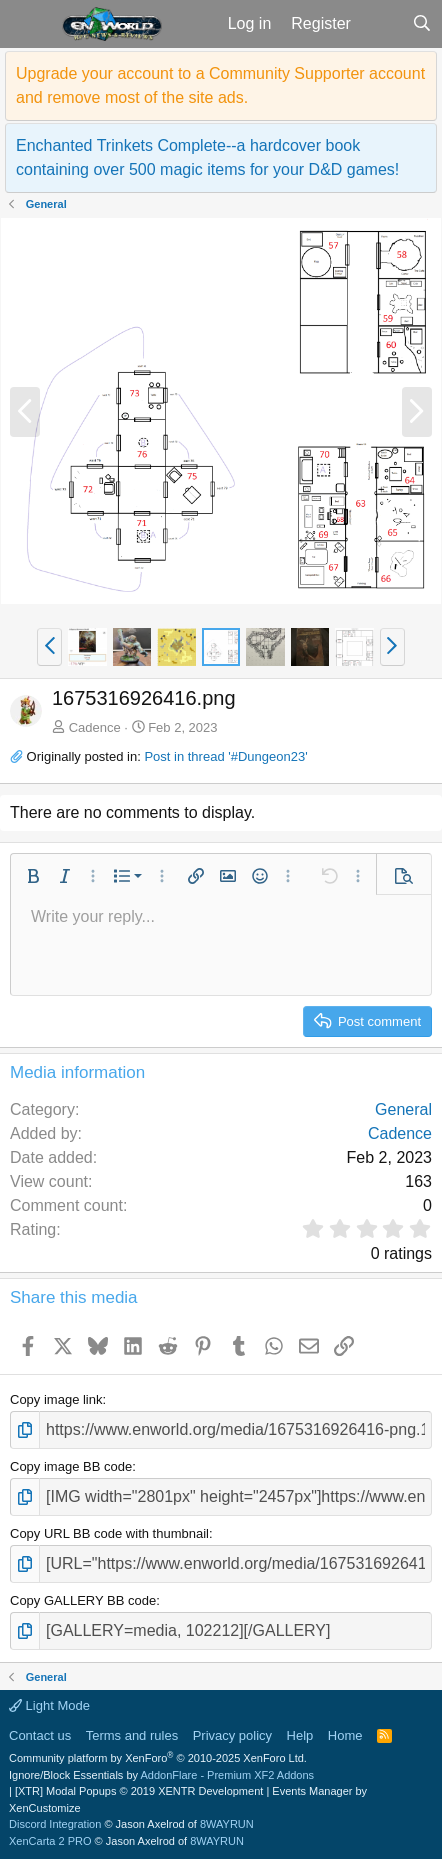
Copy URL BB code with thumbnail (109, 1533)
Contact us (40, 1735)
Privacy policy (232, 1735)
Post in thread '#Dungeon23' (225, 756)
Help (300, 1735)
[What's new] (381, 24)
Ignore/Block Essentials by (161, 1775)
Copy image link (56, 1399)
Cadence (95, 727)
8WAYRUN (227, 1824)
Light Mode (49, 1705)
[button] (28, 24)
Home (345, 1735)
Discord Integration (55, 1824)
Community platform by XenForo (158, 1758)
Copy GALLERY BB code (83, 1600)
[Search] (421, 24)
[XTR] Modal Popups (139, 1791)
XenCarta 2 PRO (50, 1841)
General (403, 1109)
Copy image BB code (71, 1466)
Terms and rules (132, 1735)
